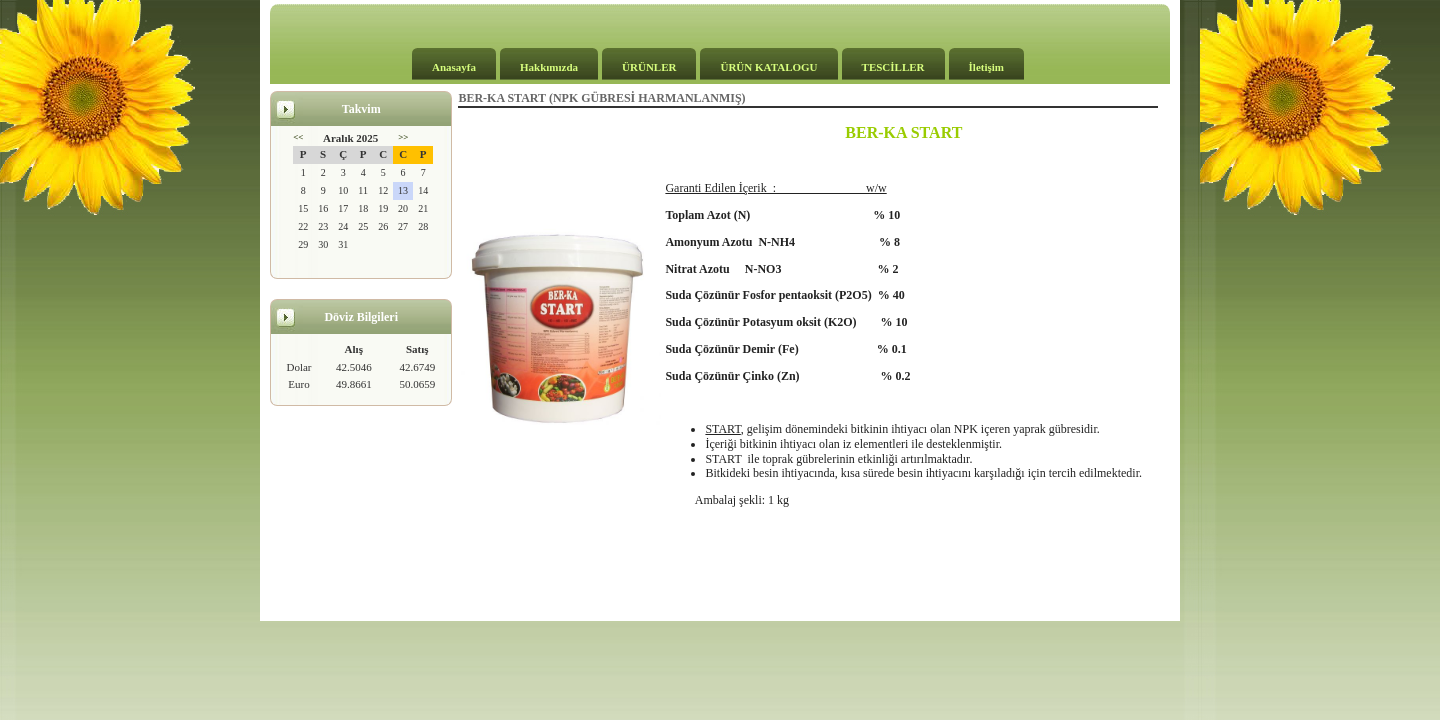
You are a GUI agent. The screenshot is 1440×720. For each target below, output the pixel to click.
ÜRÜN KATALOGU (768, 67)
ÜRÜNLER (649, 67)
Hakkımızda (549, 67)
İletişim (986, 67)
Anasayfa (454, 67)
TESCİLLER (893, 67)
